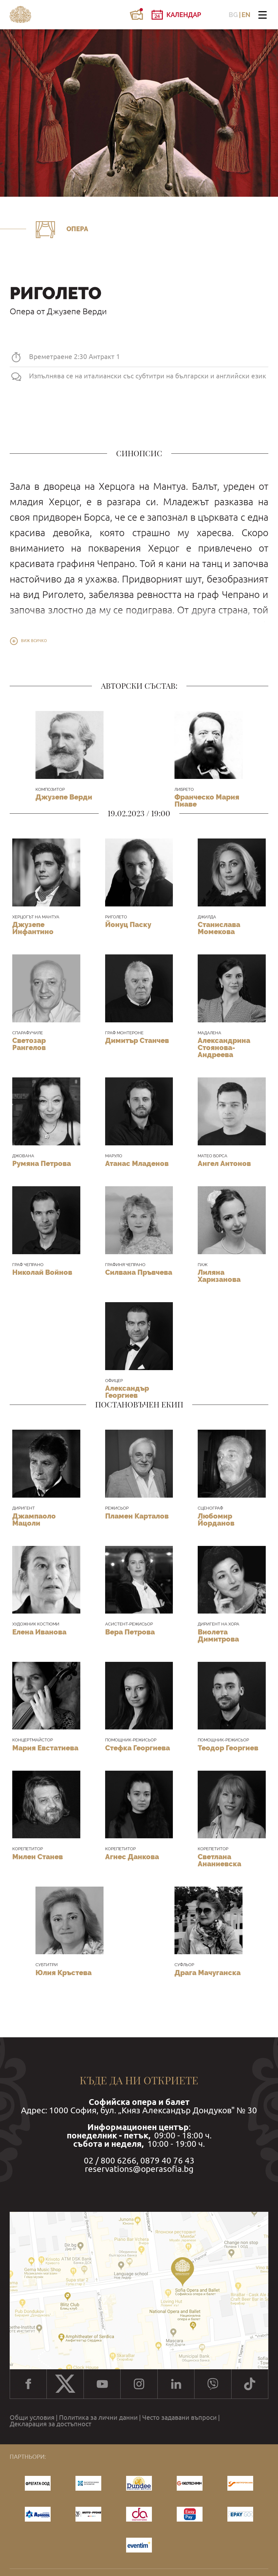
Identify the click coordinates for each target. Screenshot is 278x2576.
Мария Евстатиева (45, 1748)
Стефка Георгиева (137, 1748)
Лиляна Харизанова (219, 1275)
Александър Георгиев (127, 1391)
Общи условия (32, 2417)
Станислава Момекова (219, 928)
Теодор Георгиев (228, 1748)
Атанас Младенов (137, 1163)
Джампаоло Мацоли (34, 1519)
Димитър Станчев (137, 1040)
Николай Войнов (42, 1272)
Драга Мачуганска (207, 1972)
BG (233, 15)
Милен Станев (37, 1856)
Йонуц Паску (128, 924)
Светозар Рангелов (29, 1044)
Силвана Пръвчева (138, 1272)
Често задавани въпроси (179, 2417)
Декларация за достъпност (50, 2424)
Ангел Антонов (224, 1163)
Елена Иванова (39, 1632)
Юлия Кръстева (63, 1972)
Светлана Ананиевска (219, 1860)
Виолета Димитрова (218, 1635)
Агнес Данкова (132, 1856)
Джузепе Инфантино (33, 928)
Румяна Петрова (41, 1163)
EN (246, 15)
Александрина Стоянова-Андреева (224, 1047)
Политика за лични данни (98, 2417)
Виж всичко (34, 641)
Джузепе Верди (63, 797)
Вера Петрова (130, 1632)
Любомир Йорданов (216, 1519)
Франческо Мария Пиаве (206, 800)
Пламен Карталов (137, 1516)
